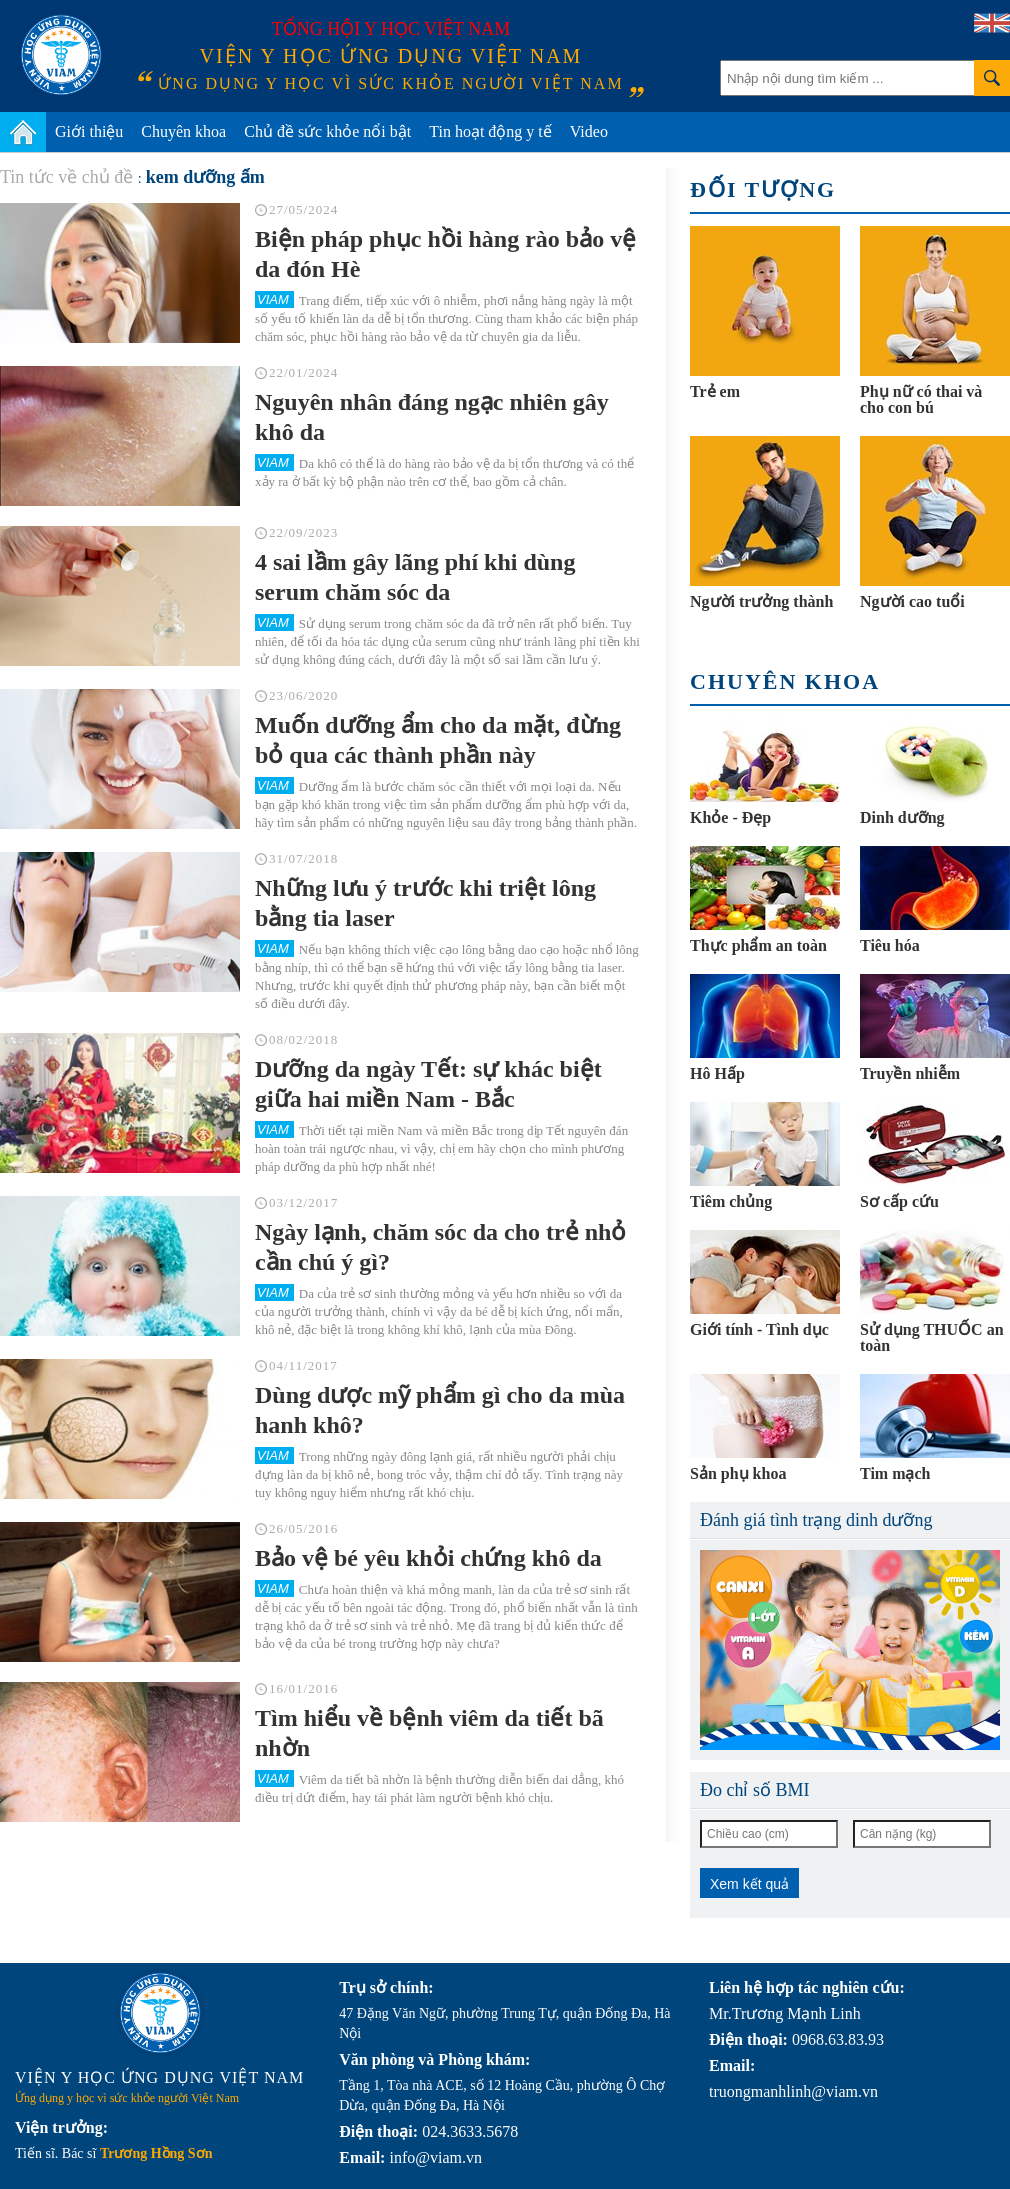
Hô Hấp (717, 1073)
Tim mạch (895, 1473)
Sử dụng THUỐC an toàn (932, 1337)
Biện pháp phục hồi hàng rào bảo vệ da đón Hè (445, 254)
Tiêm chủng (731, 1201)
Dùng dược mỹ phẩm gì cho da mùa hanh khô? (440, 1410)
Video (589, 131)
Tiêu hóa (890, 945)
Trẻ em (715, 391)
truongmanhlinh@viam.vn (793, 2091)
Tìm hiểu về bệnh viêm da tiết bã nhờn (429, 1733)
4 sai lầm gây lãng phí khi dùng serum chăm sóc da (415, 577)
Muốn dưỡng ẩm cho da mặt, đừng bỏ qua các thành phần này (438, 740)
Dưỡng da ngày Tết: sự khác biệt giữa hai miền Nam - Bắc (428, 1084)
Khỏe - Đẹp (730, 817)
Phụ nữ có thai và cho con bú (921, 399)
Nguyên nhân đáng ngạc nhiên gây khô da (432, 417)
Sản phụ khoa (738, 1473)
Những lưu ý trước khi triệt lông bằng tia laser (425, 903)
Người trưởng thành (761, 601)
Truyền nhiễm (910, 1073)
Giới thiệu (89, 131)
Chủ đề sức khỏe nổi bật (327, 131)
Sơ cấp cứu (899, 1201)
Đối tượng (763, 189)
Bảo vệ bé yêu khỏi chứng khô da (428, 1558)
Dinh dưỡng (902, 817)
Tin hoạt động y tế (490, 131)
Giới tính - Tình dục (759, 1329)
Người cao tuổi (912, 601)
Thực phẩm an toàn (758, 945)
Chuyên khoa (183, 131)
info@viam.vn (435, 2157)
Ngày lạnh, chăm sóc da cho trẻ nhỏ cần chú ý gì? (440, 1247)
